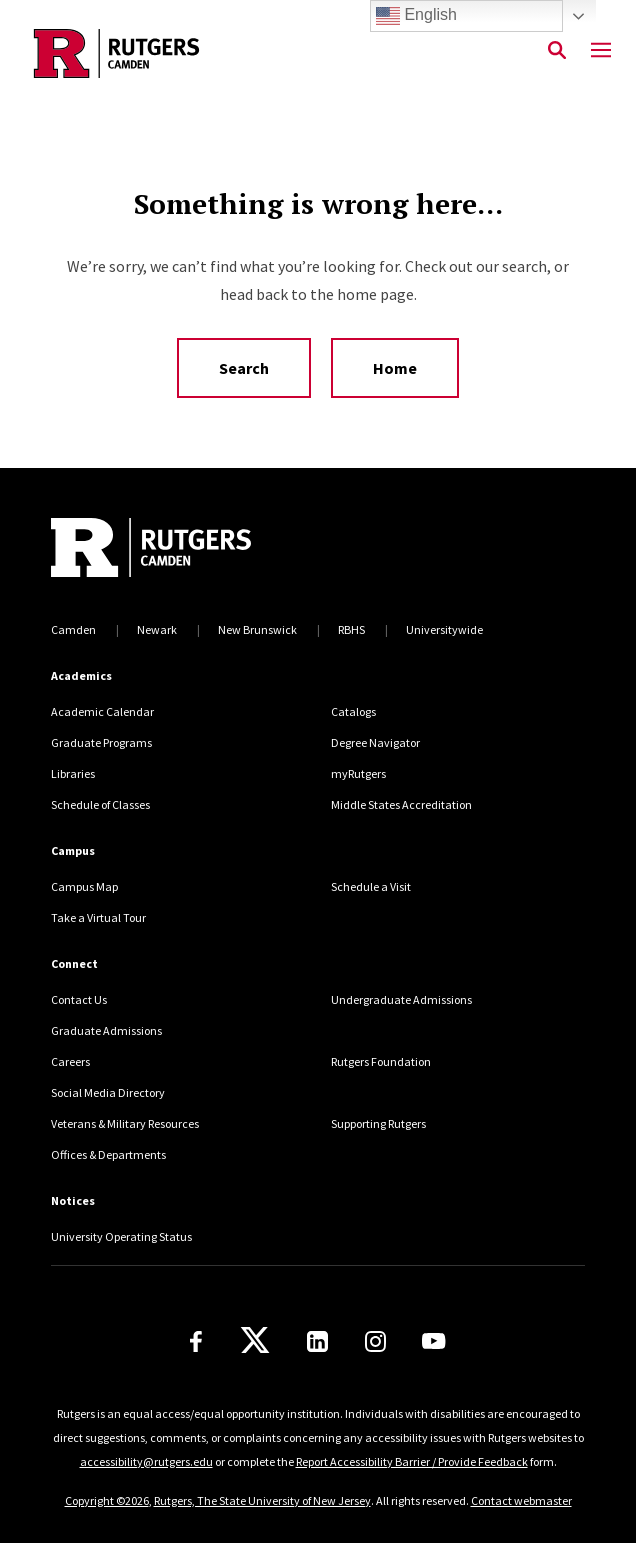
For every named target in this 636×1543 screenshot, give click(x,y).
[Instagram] (375, 1341)
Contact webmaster (521, 1500)
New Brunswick (257, 629)
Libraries (73, 773)
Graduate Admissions (106, 1030)
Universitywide (444, 629)
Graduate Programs (101, 742)
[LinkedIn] (317, 1341)
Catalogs (353, 711)
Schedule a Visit (371, 886)
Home (395, 368)
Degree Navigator (375, 742)
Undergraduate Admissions (401, 999)
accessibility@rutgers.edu (146, 1461)
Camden (73, 629)
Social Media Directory (108, 1092)
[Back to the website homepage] (116, 53)
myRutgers (358, 773)
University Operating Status (121, 1236)
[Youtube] (433, 1341)
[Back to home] (186, 550)
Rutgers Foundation (381, 1061)
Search (244, 368)
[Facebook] (196, 1341)
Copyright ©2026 (107, 1500)
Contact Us (79, 999)
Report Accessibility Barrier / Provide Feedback (412, 1461)
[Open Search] (557, 51)
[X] (255, 1341)
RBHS (351, 629)
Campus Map (84, 886)
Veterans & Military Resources (125, 1123)
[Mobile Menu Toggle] (601, 51)
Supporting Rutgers (378, 1123)
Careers (70, 1061)
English (416, 16)
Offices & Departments (108, 1154)
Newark (157, 629)
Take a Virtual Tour (98, 917)
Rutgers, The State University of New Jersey (262, 1500)
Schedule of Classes (100, 804)
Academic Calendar (102, 711)
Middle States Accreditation (401, 804)
